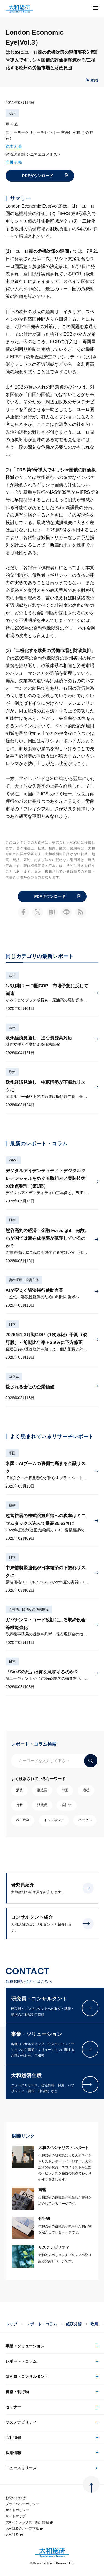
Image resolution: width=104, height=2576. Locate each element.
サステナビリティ (21, 2422)
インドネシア (54, 1820)
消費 (19, 1790)
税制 (12, 1505)
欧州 (12, 113)
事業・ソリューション (25, 2346)
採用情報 (13, 2452)
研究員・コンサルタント (27, 2376)
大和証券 (14, 2534)
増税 (86, 1790)
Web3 (13, 1160)
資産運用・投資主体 (24, 1280)
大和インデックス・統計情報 (29, 2522)
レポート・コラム (41, 2324)
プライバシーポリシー (22, 2504)
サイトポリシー (17, 2510)
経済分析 (74, 2324)
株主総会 (22, 1820)
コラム (14, 1376)
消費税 (42, 1805)
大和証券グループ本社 (24, 2528)
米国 (12, 1453)
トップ (11, 2324)
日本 (12, 1220)
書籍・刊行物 (17, 2392)
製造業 (42, 1790)
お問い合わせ (16, 2498)
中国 (65, 1790)
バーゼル (85, 1820)
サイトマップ (16, 2516)
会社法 (67, 1805)
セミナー (13, 2407)
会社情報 (13, 2437)
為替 (19, 1805)
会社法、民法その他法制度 (29, 1609)
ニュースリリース (21, 2468)
